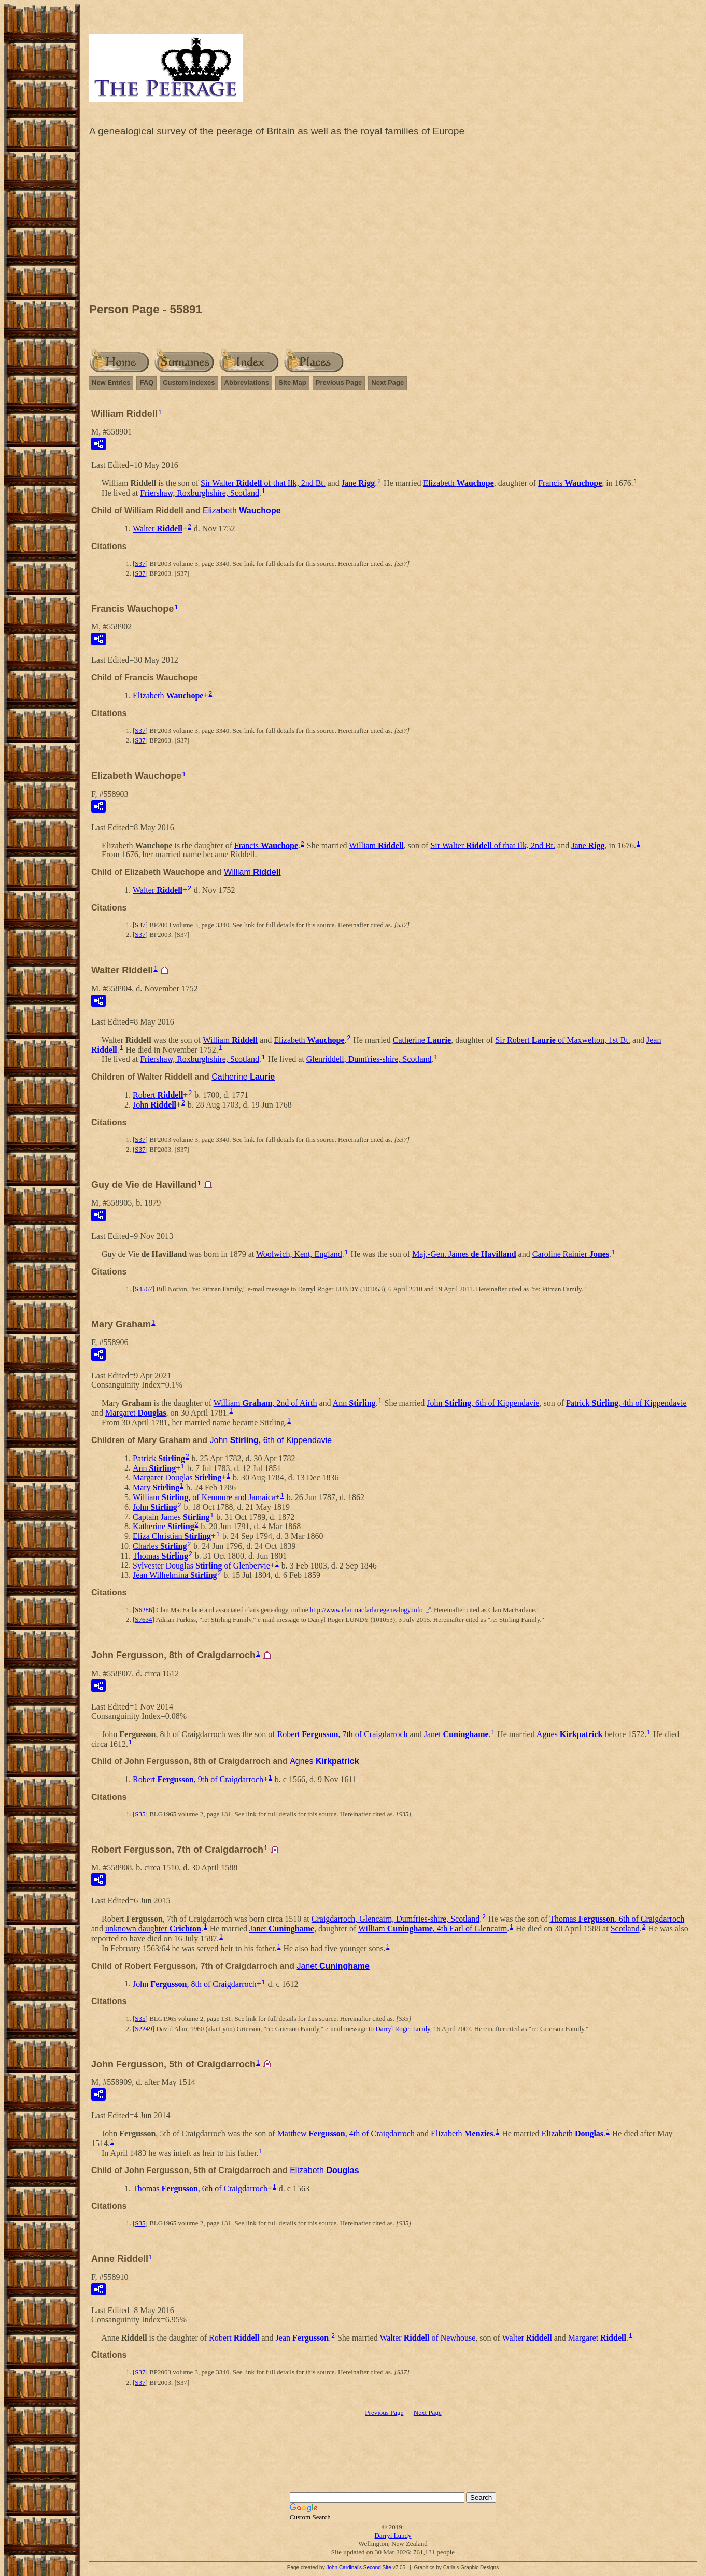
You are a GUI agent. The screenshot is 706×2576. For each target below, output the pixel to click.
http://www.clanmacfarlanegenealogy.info (366, 1610)
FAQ (146, 382)
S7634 (143, 1619)
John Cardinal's (344, 2567)
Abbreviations (247, 382)
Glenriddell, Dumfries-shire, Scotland (369, 1059)
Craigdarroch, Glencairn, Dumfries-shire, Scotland (395, 1918)
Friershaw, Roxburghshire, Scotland (199, 492)
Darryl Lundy (392, 2535)
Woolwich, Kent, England (299, 1254)
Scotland (625, 1928)
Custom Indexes (189, 382)
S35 (140, 1814)
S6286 (143, 1610)
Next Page (387, 382)
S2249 (143, 2029)
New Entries (111, 382)
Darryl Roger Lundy (402, 2029)
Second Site (377, 2567)
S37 (140, 563)
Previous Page (339, 382)
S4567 (143, 1289)
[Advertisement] (393, 222)
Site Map (292, 382)
